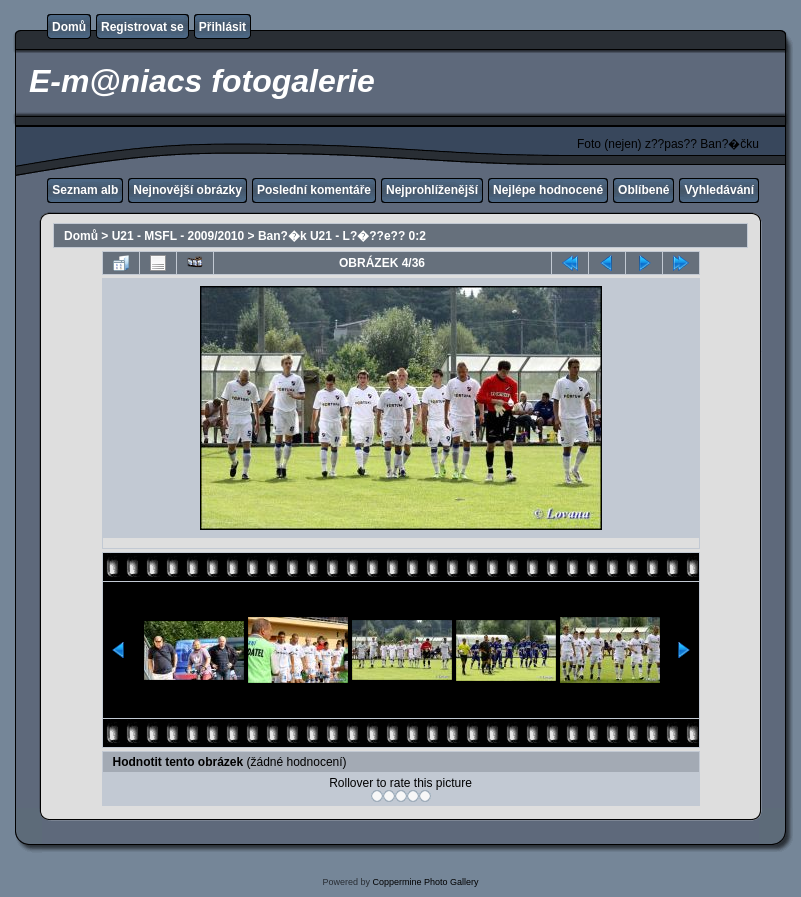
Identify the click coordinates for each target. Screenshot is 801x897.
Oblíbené (643, 190)
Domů (69, 27)
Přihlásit (222, 27)
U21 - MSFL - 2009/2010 (178, 236)
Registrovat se (142, 27)
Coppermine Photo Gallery (425, 882)
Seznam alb (85, 190)
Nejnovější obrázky (187, 190)
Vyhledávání (719, 190)
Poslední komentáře (314, 190)
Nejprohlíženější (432, 190)
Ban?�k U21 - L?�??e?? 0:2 (342, 236)
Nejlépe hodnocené (548, 190)
